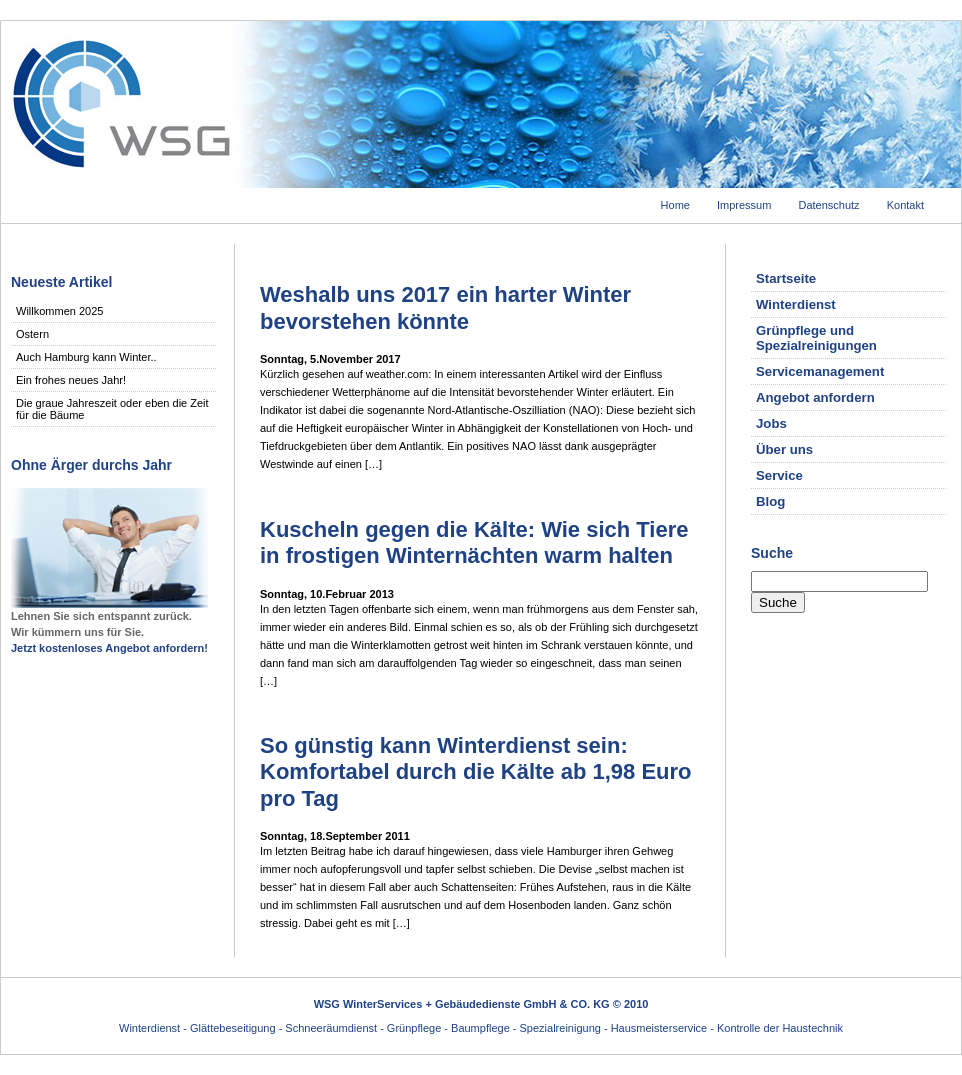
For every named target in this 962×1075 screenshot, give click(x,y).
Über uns (784, 449)
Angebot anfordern (815, 397)
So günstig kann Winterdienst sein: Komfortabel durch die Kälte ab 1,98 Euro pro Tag (476, 772)
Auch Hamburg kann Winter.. (86, 357)
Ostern (32, 334)
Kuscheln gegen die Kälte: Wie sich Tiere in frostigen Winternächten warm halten (474, 542)
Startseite (786, 278)
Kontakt (905, 205)
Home (675, 205)
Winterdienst (796, 304)
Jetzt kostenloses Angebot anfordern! (109, 648)
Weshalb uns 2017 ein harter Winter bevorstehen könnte (445, 307)
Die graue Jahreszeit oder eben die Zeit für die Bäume (112, 409)
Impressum (744, 205)
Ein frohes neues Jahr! (71, 380)
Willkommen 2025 (59, 311)
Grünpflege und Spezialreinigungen (816, 338)
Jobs (771, 423)
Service (779, 475)
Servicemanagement (820, 371)
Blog (770, 501)
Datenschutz (828, 205)
